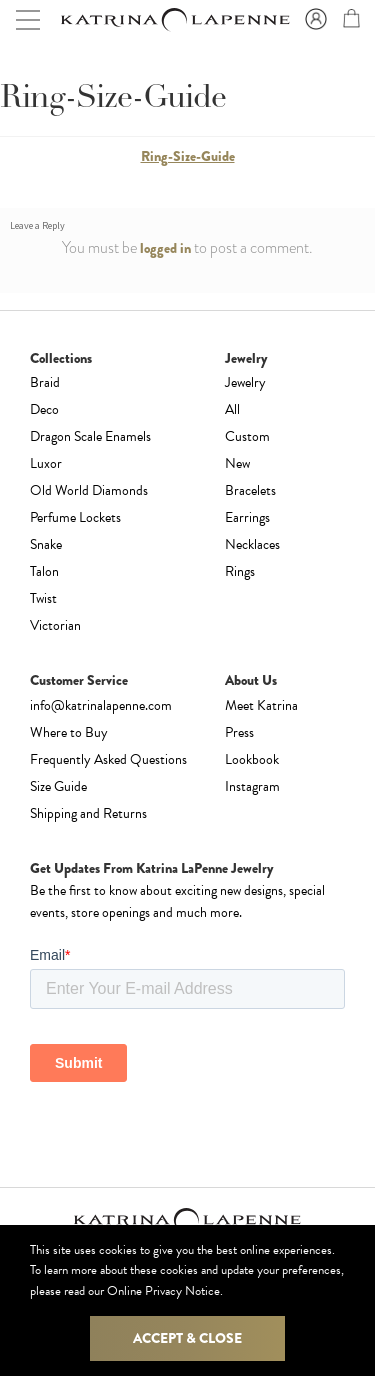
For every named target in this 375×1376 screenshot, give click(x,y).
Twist (43, 598)
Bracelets (250, 490)
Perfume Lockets (75, 517)
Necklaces (252, 544)
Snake (46, 544)
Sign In (313, 20)
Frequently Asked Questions (108, 759)
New (237, 463)
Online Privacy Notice (163, 1291)
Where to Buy (69, 732)
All (232, 409)
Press (239, 732)
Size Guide (58, 786)
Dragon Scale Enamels (90, 436)
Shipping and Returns (88, 813)
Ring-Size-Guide (188, 156)
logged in (165, 248)
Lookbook (252, 759)
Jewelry (245, 382)
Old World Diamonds (89, 490)
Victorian (55, 625)
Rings (240, 571)
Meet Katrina (261, 705)
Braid (45, 382)
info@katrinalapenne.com (101, 705)
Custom (247, 436)
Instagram (252, 786)
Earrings (247, 517)
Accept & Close (187, 1338)
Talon (44, 571)
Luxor (46, 463)
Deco (44, 409)
